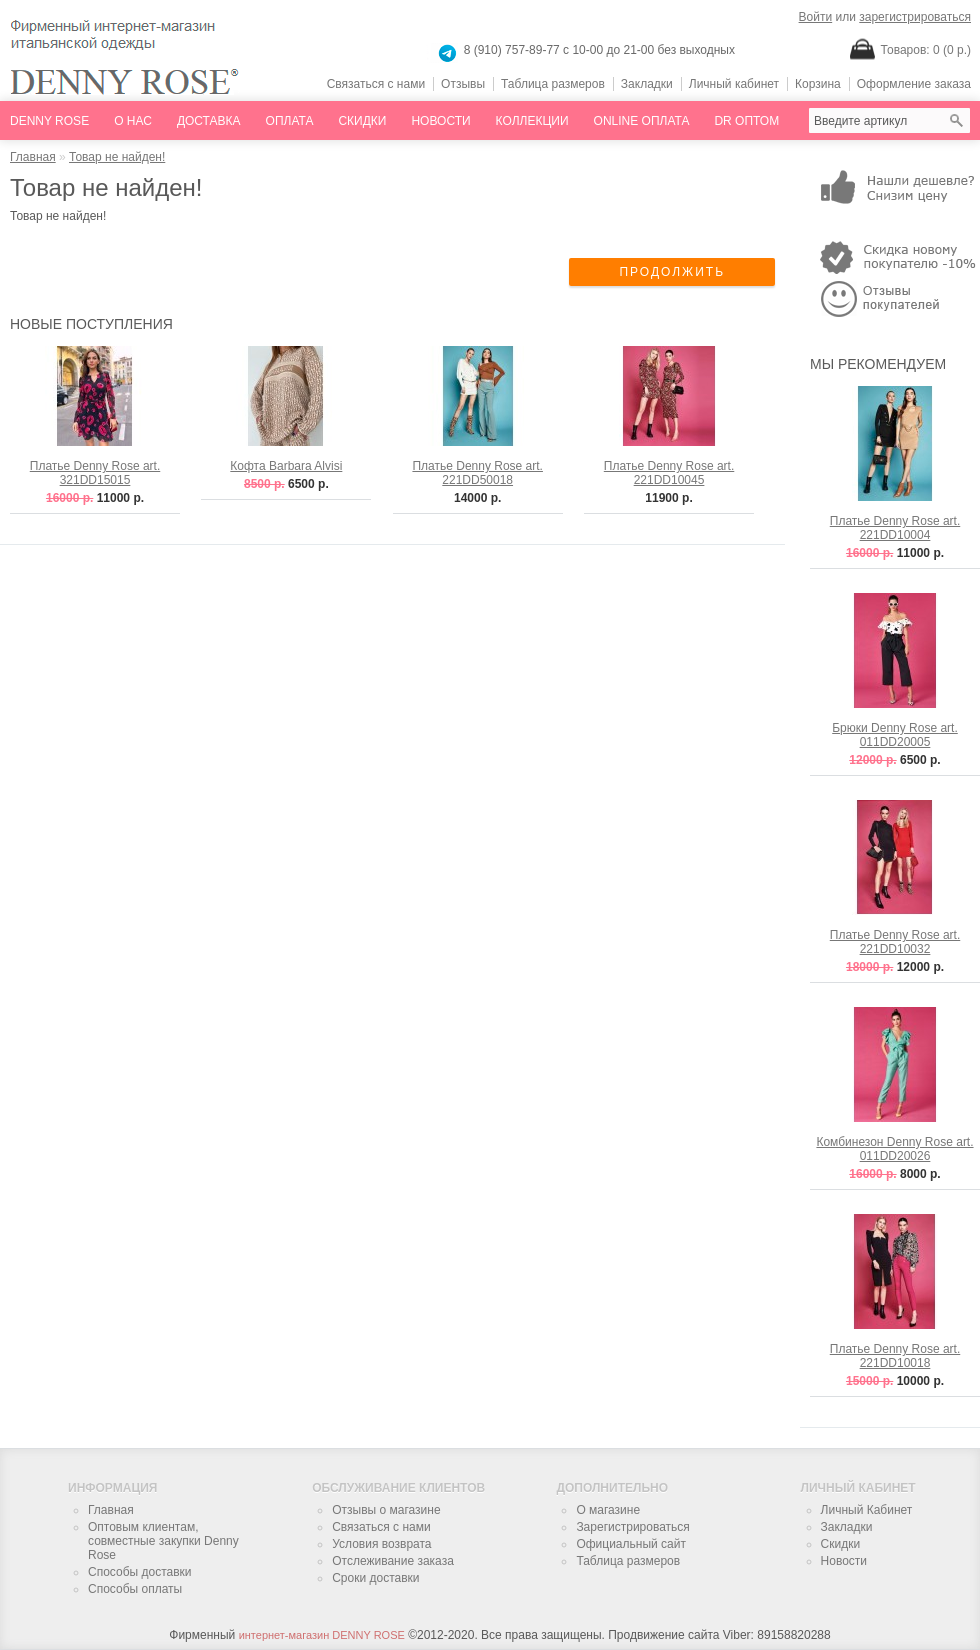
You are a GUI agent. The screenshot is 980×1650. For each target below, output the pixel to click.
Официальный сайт (631, 1544)
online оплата (642, 121)
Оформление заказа (914, 84)
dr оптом (746, 121)
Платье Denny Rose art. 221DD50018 (477, 473)
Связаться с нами (376, 84)
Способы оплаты (135, 1589)
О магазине (608, 1510)
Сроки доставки (375, 1578)
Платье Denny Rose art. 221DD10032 (895, 942)
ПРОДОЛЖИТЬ (672, 272)
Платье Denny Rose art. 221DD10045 (669, 473)
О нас (133, 121)
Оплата (290, 121)
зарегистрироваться (915, 17)
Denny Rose (49, 121)
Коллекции (532, 121)
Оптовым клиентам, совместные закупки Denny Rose (163, 1541)
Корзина (818, 84)
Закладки (647, 84)
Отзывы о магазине (386, 1510)
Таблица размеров (553, 84)
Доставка (209, 121)
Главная (33, 157)
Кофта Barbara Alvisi (286, 466)
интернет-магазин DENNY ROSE (322, 1635)
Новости (440, 121)
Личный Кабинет (867, 1510)
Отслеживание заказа (393, 1561)
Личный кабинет (734, 84)
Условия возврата (381, 1544)
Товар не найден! (117, 157)
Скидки (362, 121)
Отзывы (463, 84)
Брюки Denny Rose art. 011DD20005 (895, 735)
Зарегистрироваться (632, 1527)
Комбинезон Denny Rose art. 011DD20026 (894, 1149)
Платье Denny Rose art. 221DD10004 (895, 528)
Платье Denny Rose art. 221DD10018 (895, 1356)
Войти (816, 17)
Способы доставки (140, 1572)
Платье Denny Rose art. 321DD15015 (95, 473)
